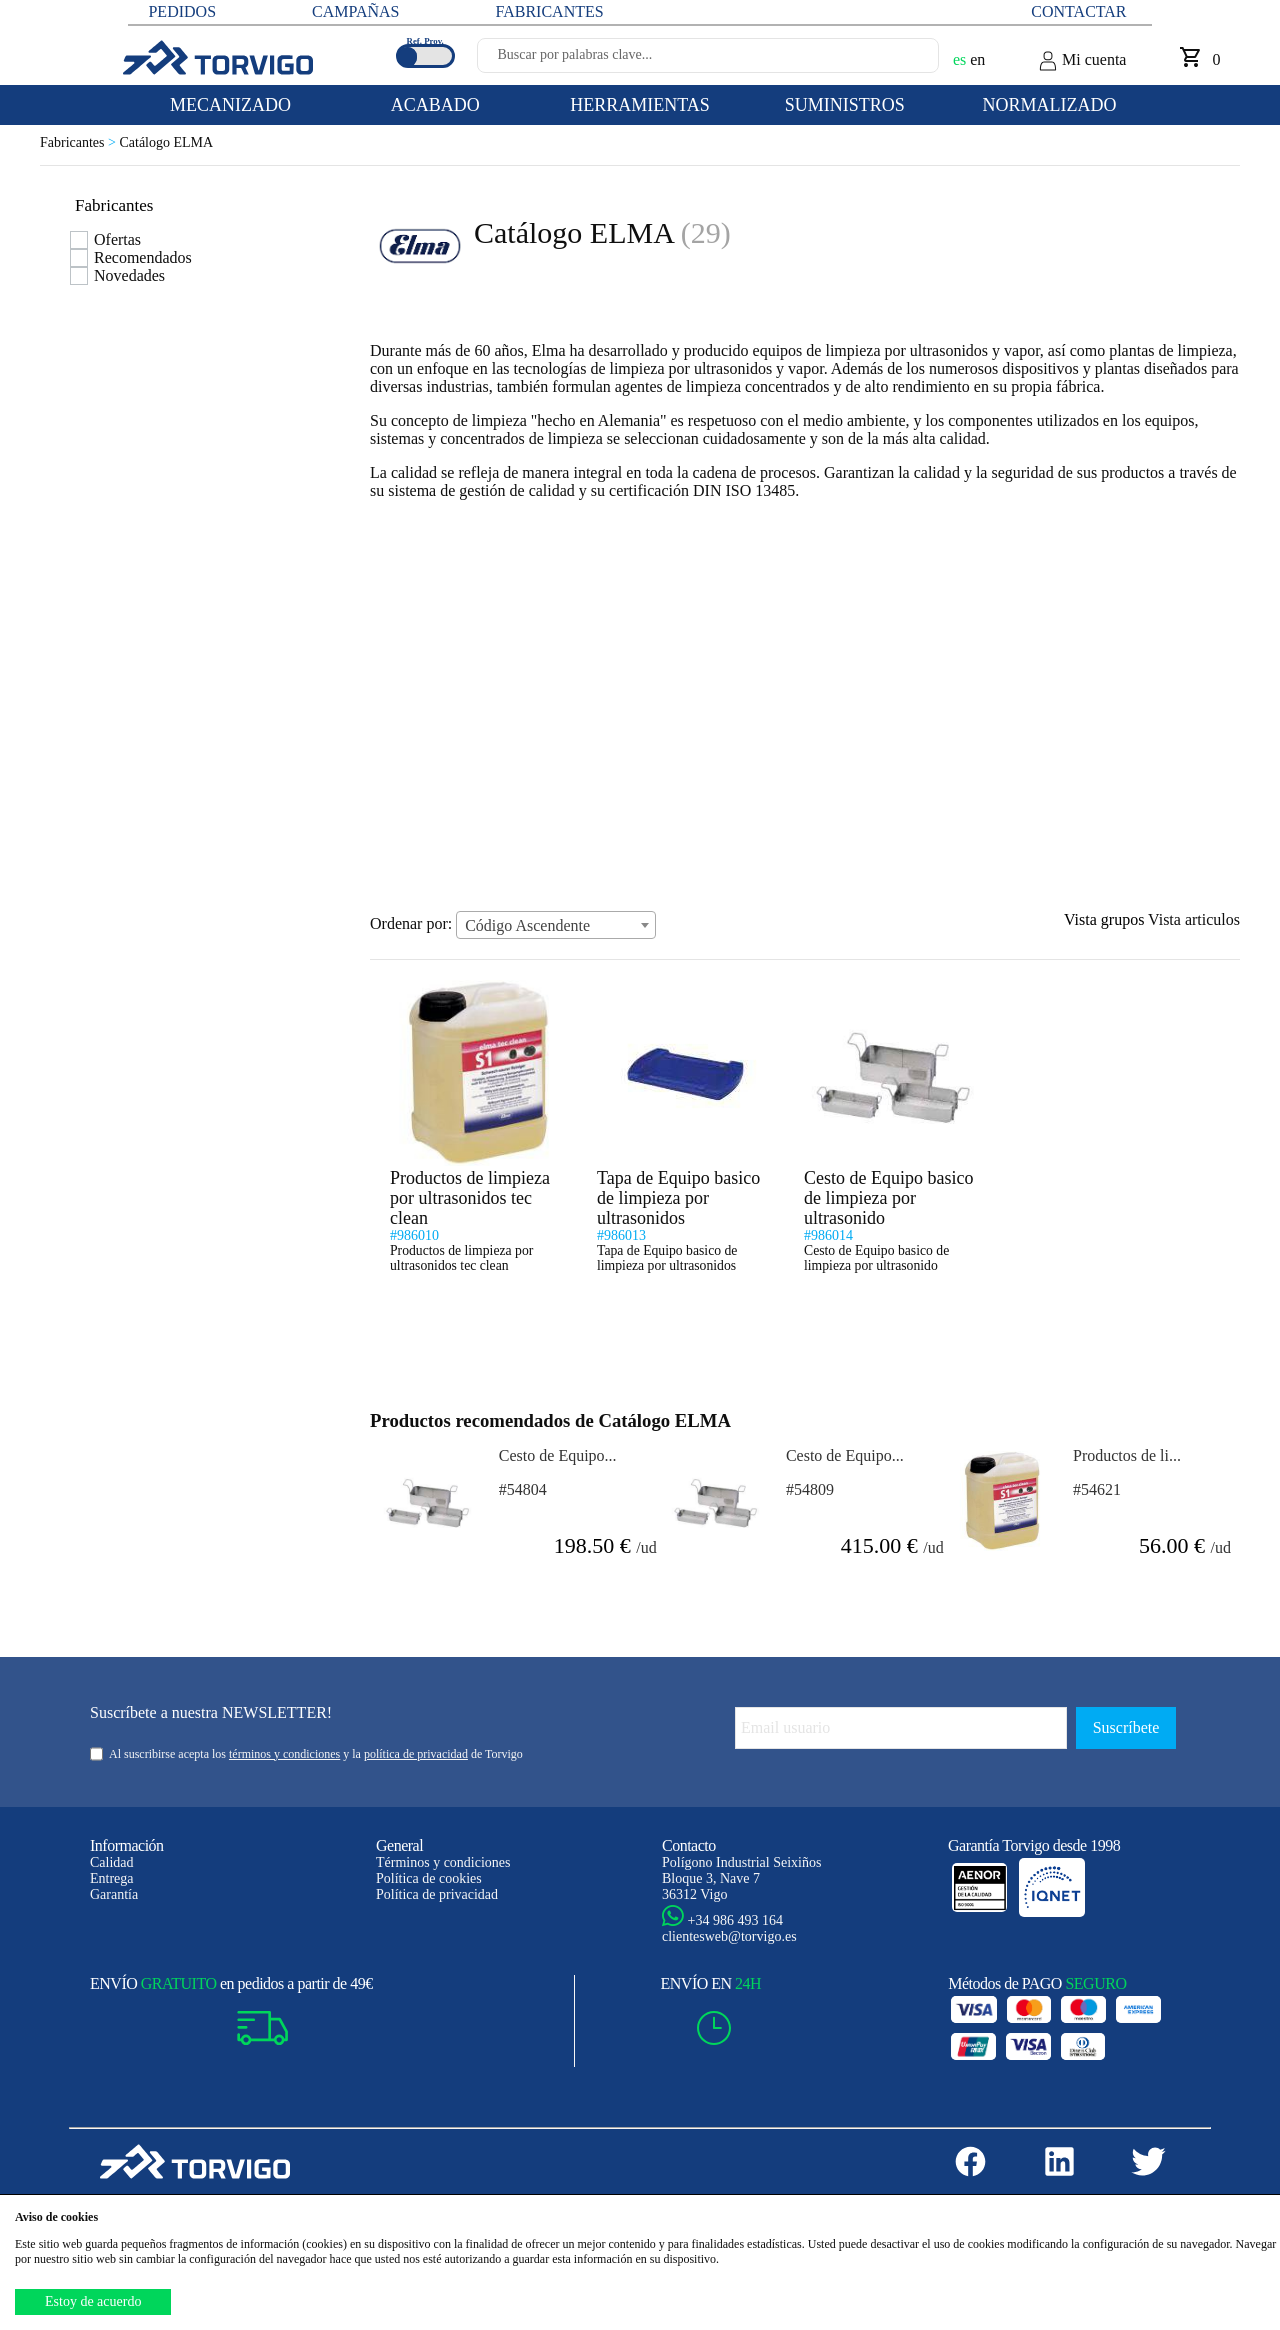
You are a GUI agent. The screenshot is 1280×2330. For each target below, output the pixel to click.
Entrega (112, 1878)
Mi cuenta (1082, 61)
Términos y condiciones (443, 1862)
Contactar (1078, 11)
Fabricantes (79, 142)
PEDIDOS (182, 11)
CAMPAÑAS (355, 11)
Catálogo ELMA (166, 142)
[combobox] (556, 925)
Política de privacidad (437, 1894)
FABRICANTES (549, 11)
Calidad (112, 1862)
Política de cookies (429, 1878)
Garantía (114, 1894)
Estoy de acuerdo (93, 2301)
